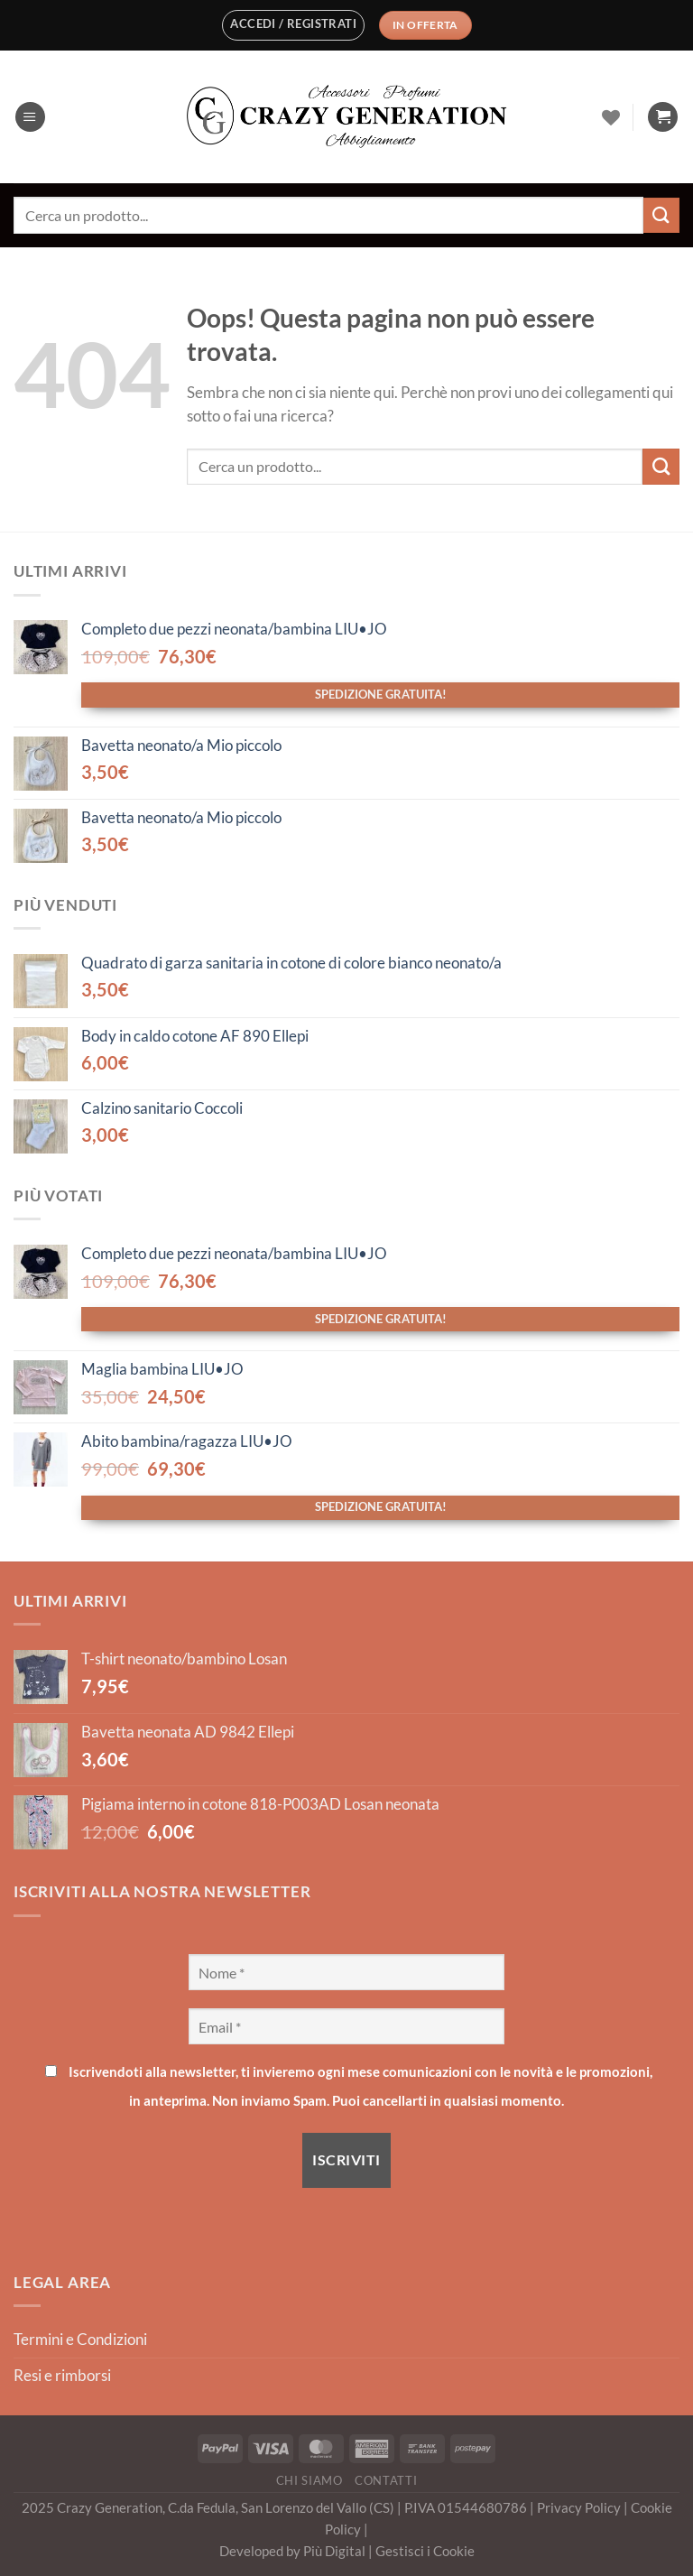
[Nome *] (346, 1972)
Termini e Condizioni (80, 2339)
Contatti (386, 2480)
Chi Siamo (309, 2480)
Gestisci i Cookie (425, 2551)
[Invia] (661, 215)
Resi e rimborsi (62, 2376)
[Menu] (30, 117)
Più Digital (335, 2551)
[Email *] (346, 2026)
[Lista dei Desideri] (611, 117)
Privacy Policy (580, 2507)
